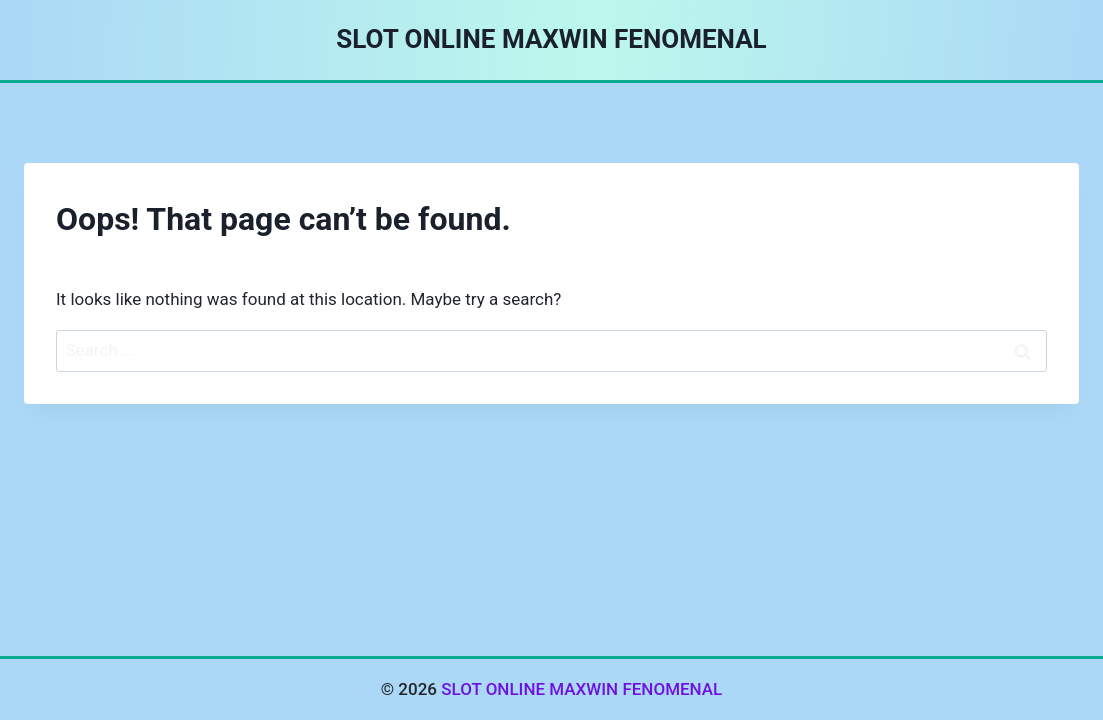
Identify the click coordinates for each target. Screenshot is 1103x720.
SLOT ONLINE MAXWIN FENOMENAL (581, 689)
